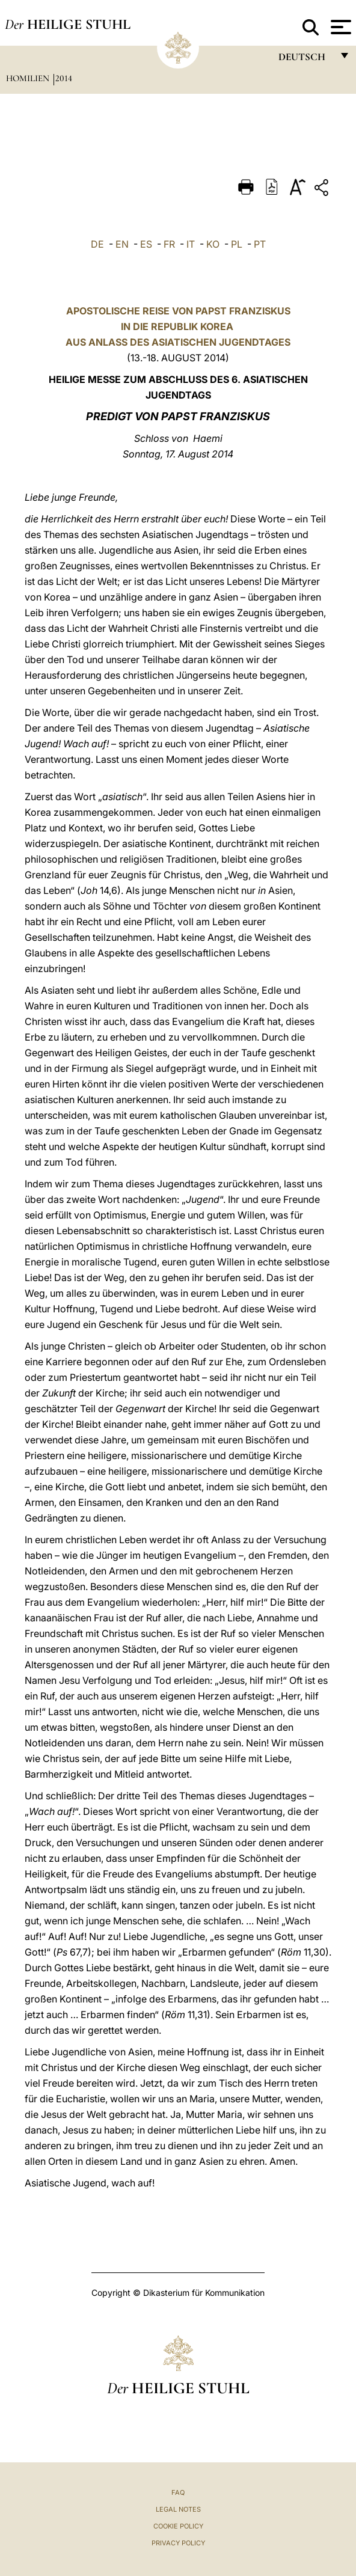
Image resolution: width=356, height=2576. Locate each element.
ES (146, 244)
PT (260, 244)
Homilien (29, 78)
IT (190, 244)
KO (212, 244)
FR (169, 244)
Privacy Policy (178, 2543)
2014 (63, 78)
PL (236, 244)
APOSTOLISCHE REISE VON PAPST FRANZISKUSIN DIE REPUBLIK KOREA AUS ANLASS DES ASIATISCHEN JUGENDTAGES (178, 326)
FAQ (178, 2492)
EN (122, 244)
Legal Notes (178, 2509)
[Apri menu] (339, 27)
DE (97, 244)
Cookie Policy (178, 2526)
